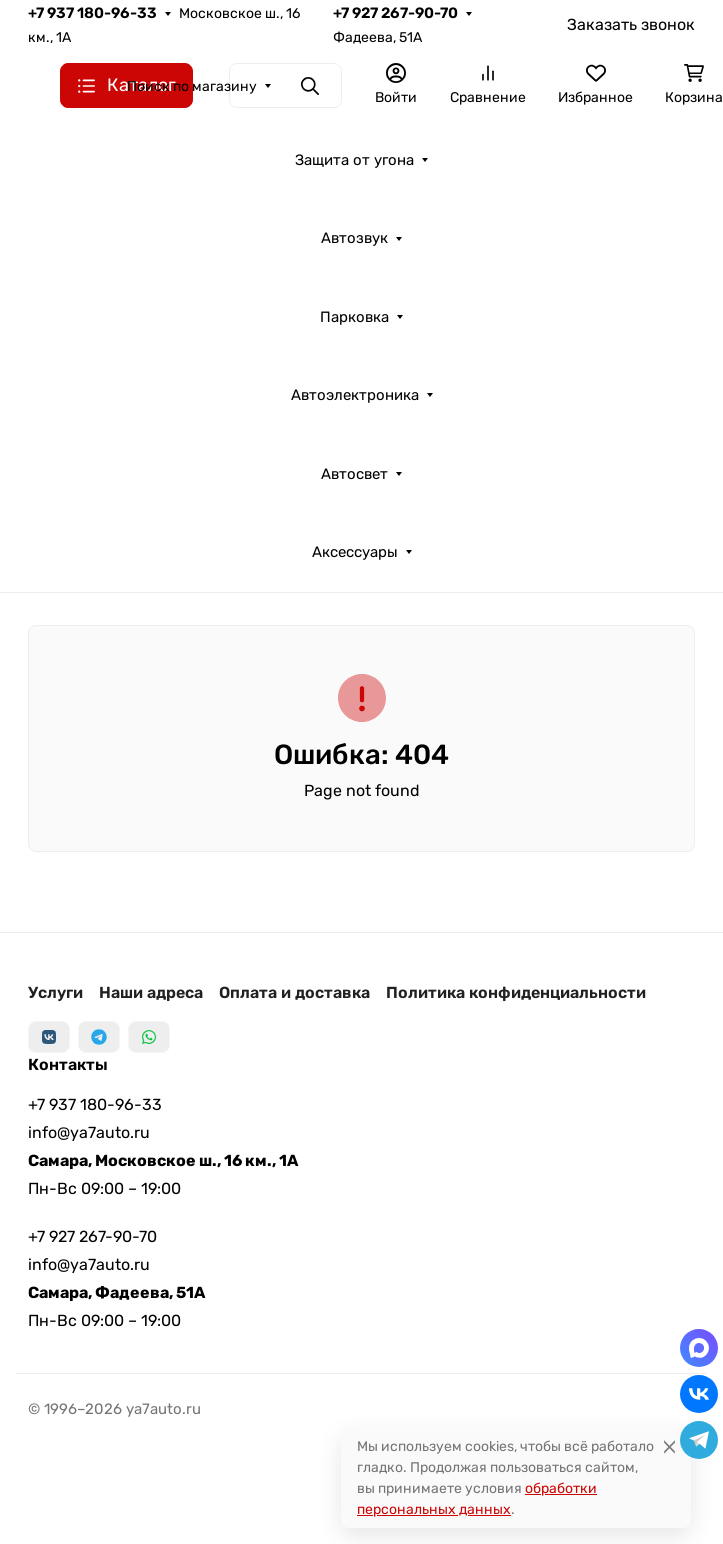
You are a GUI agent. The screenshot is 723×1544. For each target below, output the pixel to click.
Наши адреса (151, 992)
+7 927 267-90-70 (395, 13)
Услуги (55, 992)
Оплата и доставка (294, 992)
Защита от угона (354, 160)
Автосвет (354, 474)
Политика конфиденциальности (516, 992)
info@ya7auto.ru (89, 1132)
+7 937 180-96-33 (92, 13)
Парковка (354, 317)
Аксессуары (355, 552)
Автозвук (354, 238)
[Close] (669, 1446)
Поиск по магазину (192, 86)
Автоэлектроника (355, 395)
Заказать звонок (631, 24)
